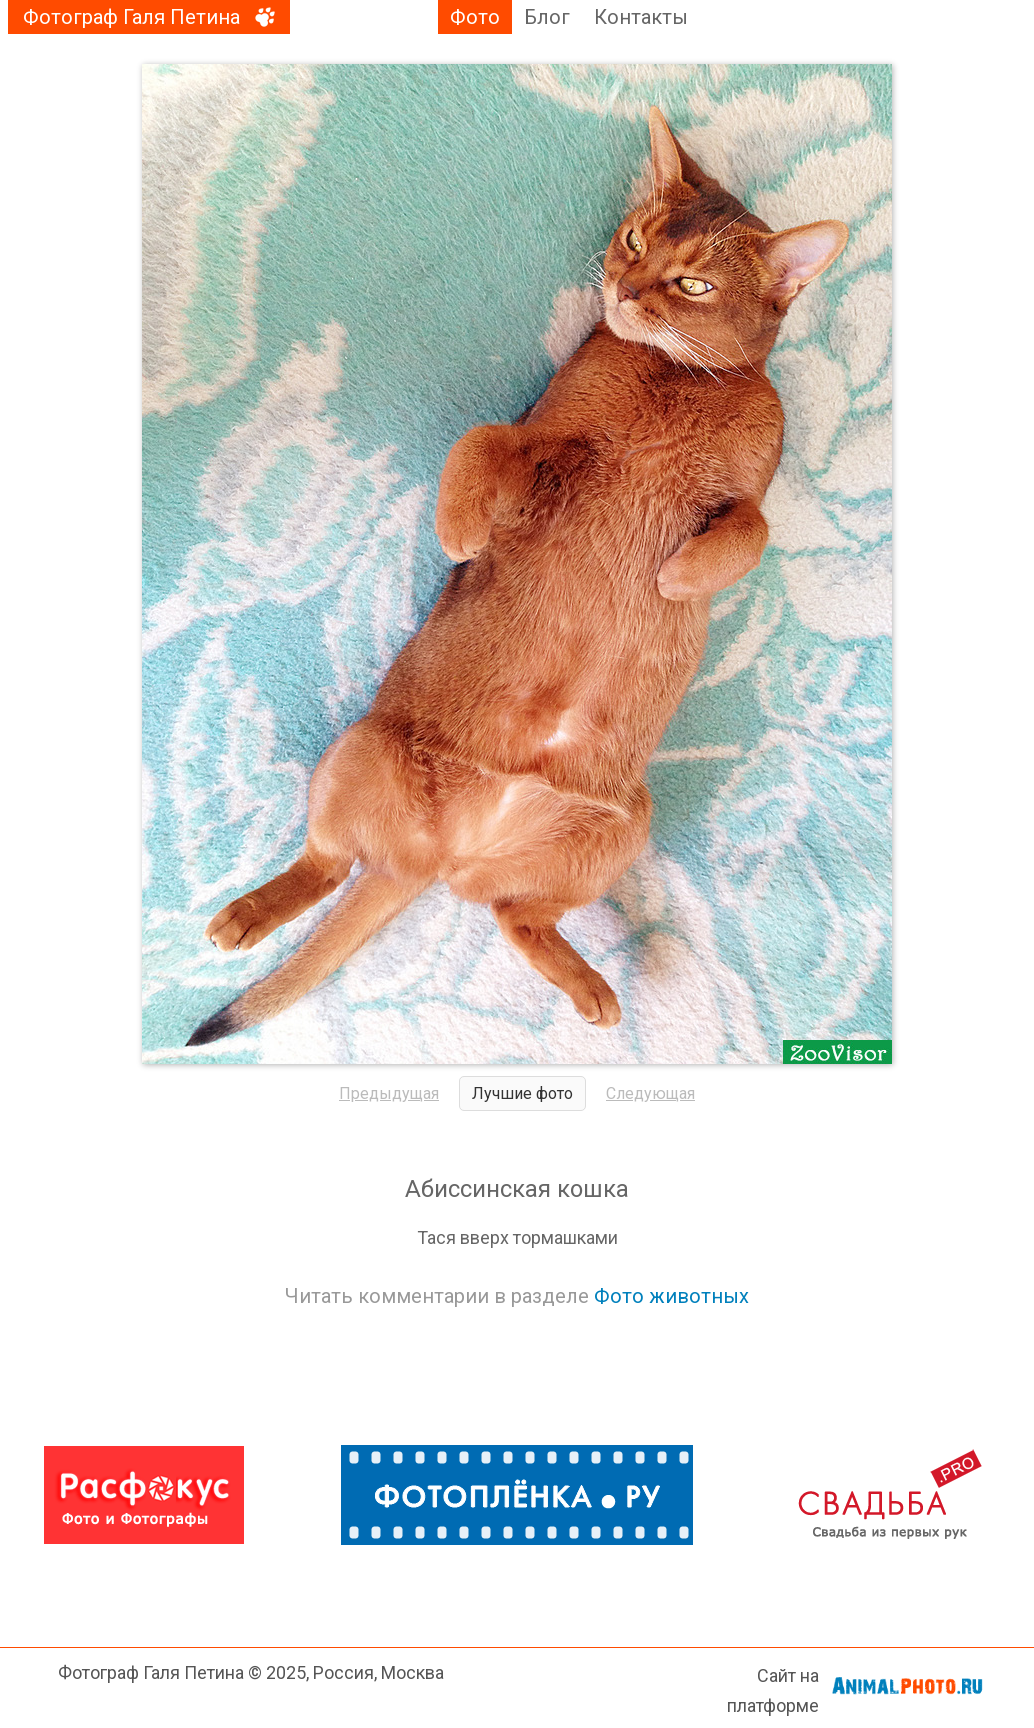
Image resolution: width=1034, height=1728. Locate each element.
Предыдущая (389, 1093)
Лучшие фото (522, 1093)
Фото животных (671, 1296)
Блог (547, 17)
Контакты (641, 17)
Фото (475, 17)
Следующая (650, 1093)
